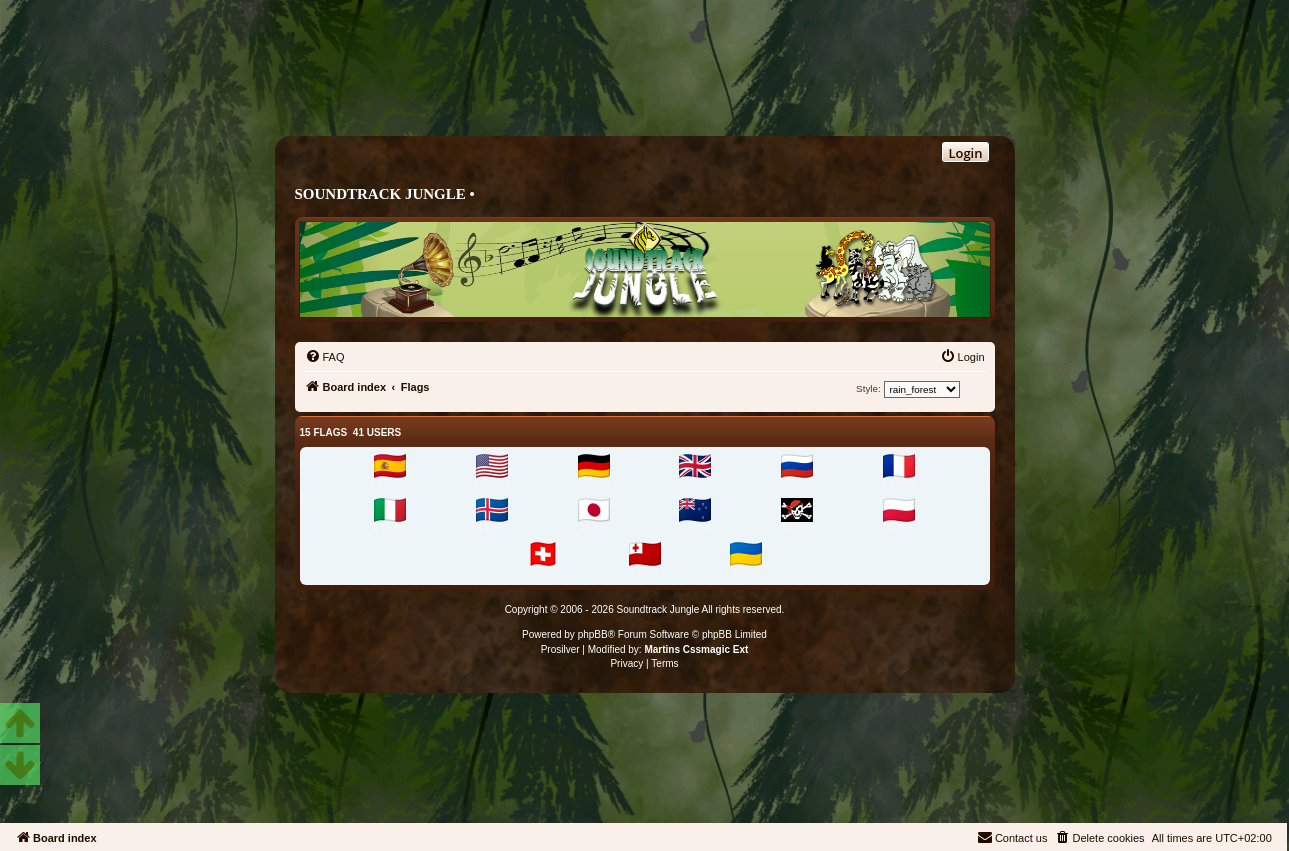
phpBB (593, 634)
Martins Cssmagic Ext (696, 649)
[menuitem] (325, 357)
